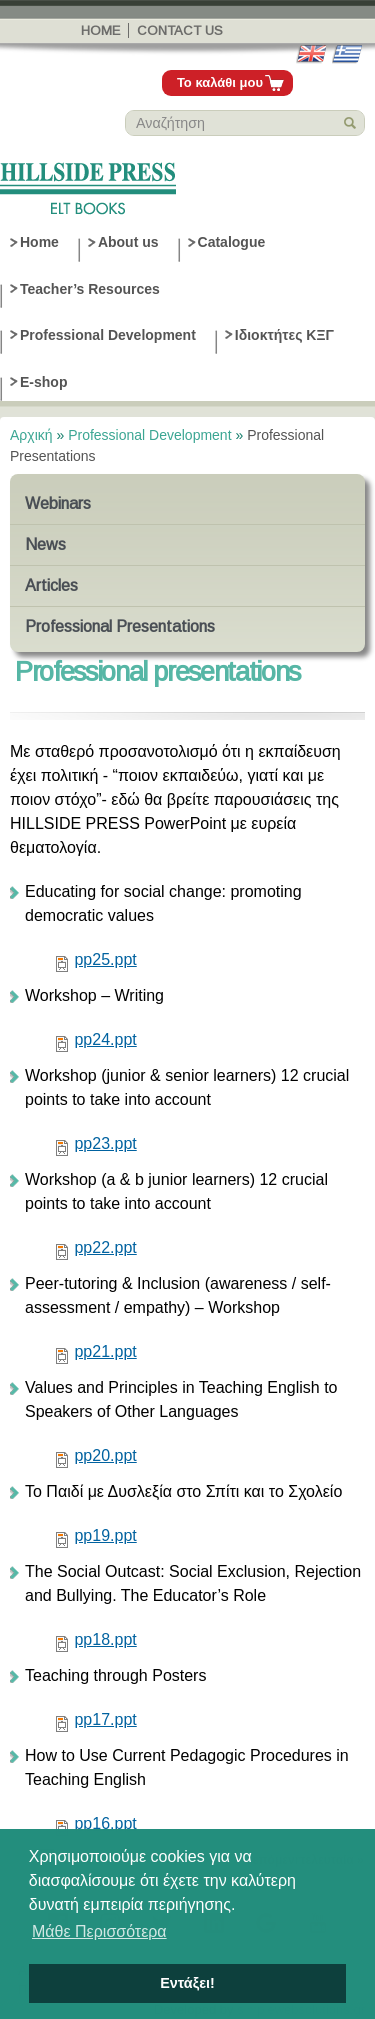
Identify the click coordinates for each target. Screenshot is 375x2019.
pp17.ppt (105, 1719)
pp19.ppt (105, 1535)
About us (128, 242)
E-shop (43, 382)
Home (100, 30)
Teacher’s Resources (90, 289)
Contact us (180, 30)
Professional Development (108, 335)
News (45, 544)
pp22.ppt (105, 1247)
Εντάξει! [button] (187, 1983)
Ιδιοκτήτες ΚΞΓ (284, 335)
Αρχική (31, 435)
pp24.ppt (105, 1039)
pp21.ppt (105, 1351)
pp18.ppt (105, 1639)
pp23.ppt (105, 1143)
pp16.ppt (105, 1823)
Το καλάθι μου (220, 82)
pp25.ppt (105, 959)
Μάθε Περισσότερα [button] (99, 1931)
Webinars (58, 503)
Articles (51, 585)
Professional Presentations (120, 626)
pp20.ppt (105, 1455)
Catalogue (232, 242)
